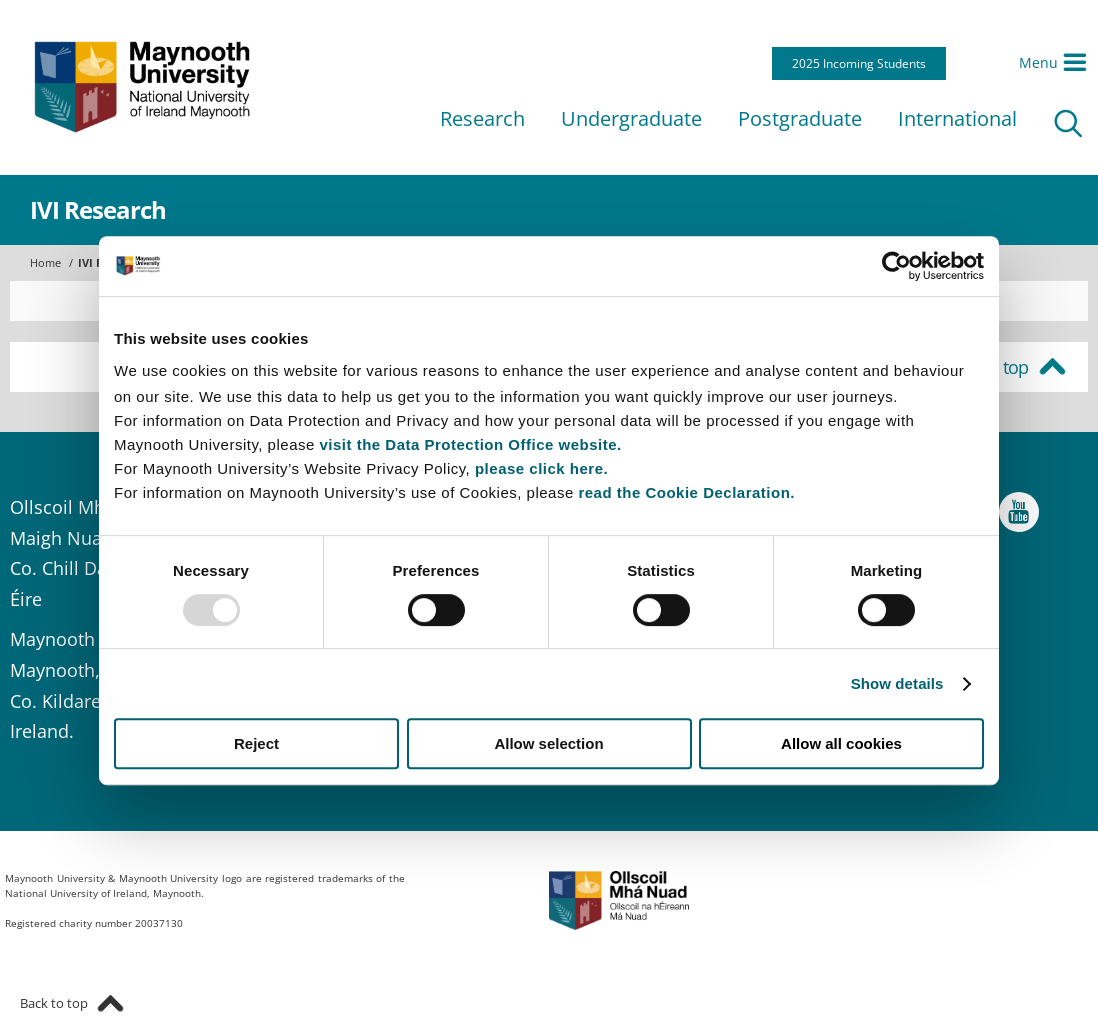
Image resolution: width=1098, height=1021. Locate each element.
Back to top (986, 367)
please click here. (541, 468)
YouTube (1019, 517)
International (957, 118)
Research (482, 118)
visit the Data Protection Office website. (470, 444)
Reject (256, 743)
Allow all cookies (841, 743)
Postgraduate (800, 118)
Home (45, 262)
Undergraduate (631, 118)
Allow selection (548, 743)
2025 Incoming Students (859, 63)
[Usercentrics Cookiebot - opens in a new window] (896, 266)
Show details (897, 683)
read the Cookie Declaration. (686, 492)
